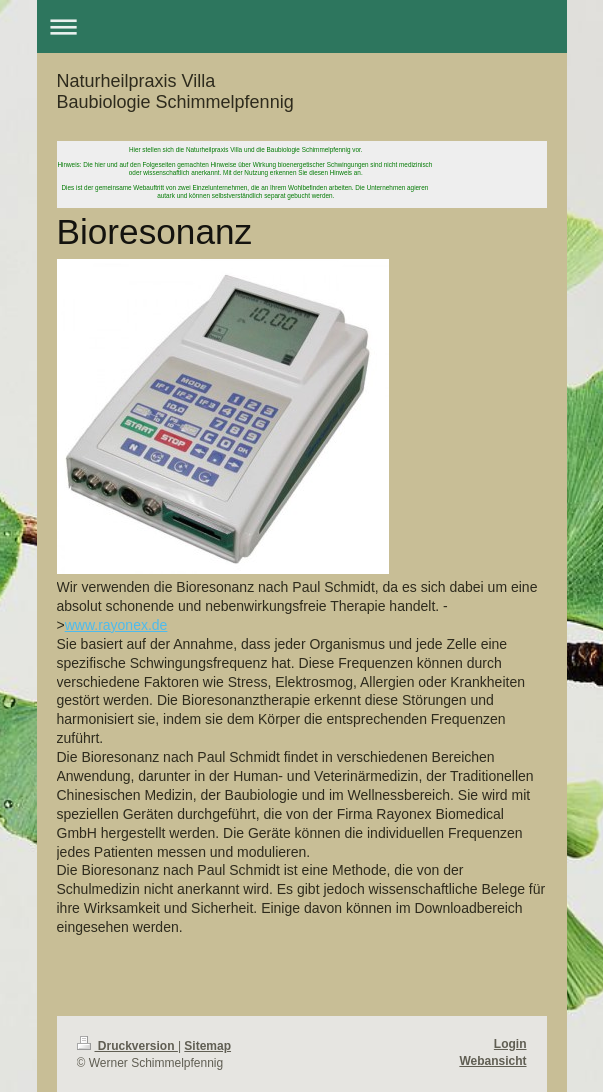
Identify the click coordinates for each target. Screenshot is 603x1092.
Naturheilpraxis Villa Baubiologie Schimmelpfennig (175, 91)
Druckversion (127, 1046)
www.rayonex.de (116, 625)
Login (510, 1044)
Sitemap (207, 1046)
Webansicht (492, 1061)
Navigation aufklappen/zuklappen (302, 26)
